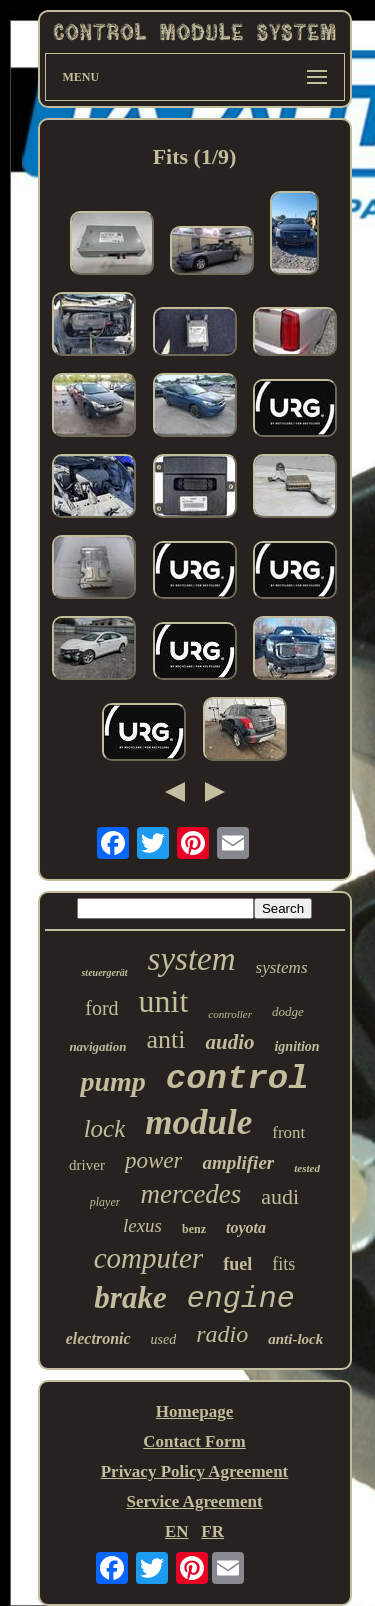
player (105, 1202)
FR (212, 1531)
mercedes (190, 1194)
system (192, 959)
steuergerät (104, 972)
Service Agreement (194, 1501)
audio (229, 1042)
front (288, 1132)
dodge (288, 1011)
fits (283, 1264)
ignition (296, 1046)
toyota (246, 1227)
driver (87, 1165)
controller (230, 1014)
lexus (142, 1225)
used (164, 1339)
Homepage (194, 1411)
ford (101, 1008)
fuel (237, 1264)
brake (130, 1297)
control (237, 1079)
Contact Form (194, 1441)
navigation (97, 1046)
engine (241, 1299)
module (198, 1122)
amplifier (238, 1162)
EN (177, 1531)
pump (112, 1081)
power (154, 1160)
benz (194, 1229)
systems (282, 967)
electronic (98, 1338)
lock (105, 1128)
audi (280, 1196)
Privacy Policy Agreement (195, 1471)
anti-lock (295, 1339)
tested (307, 1168)
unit (164, 1001)
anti (165, 1039)
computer (149, 1258)
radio (222, 1334)
